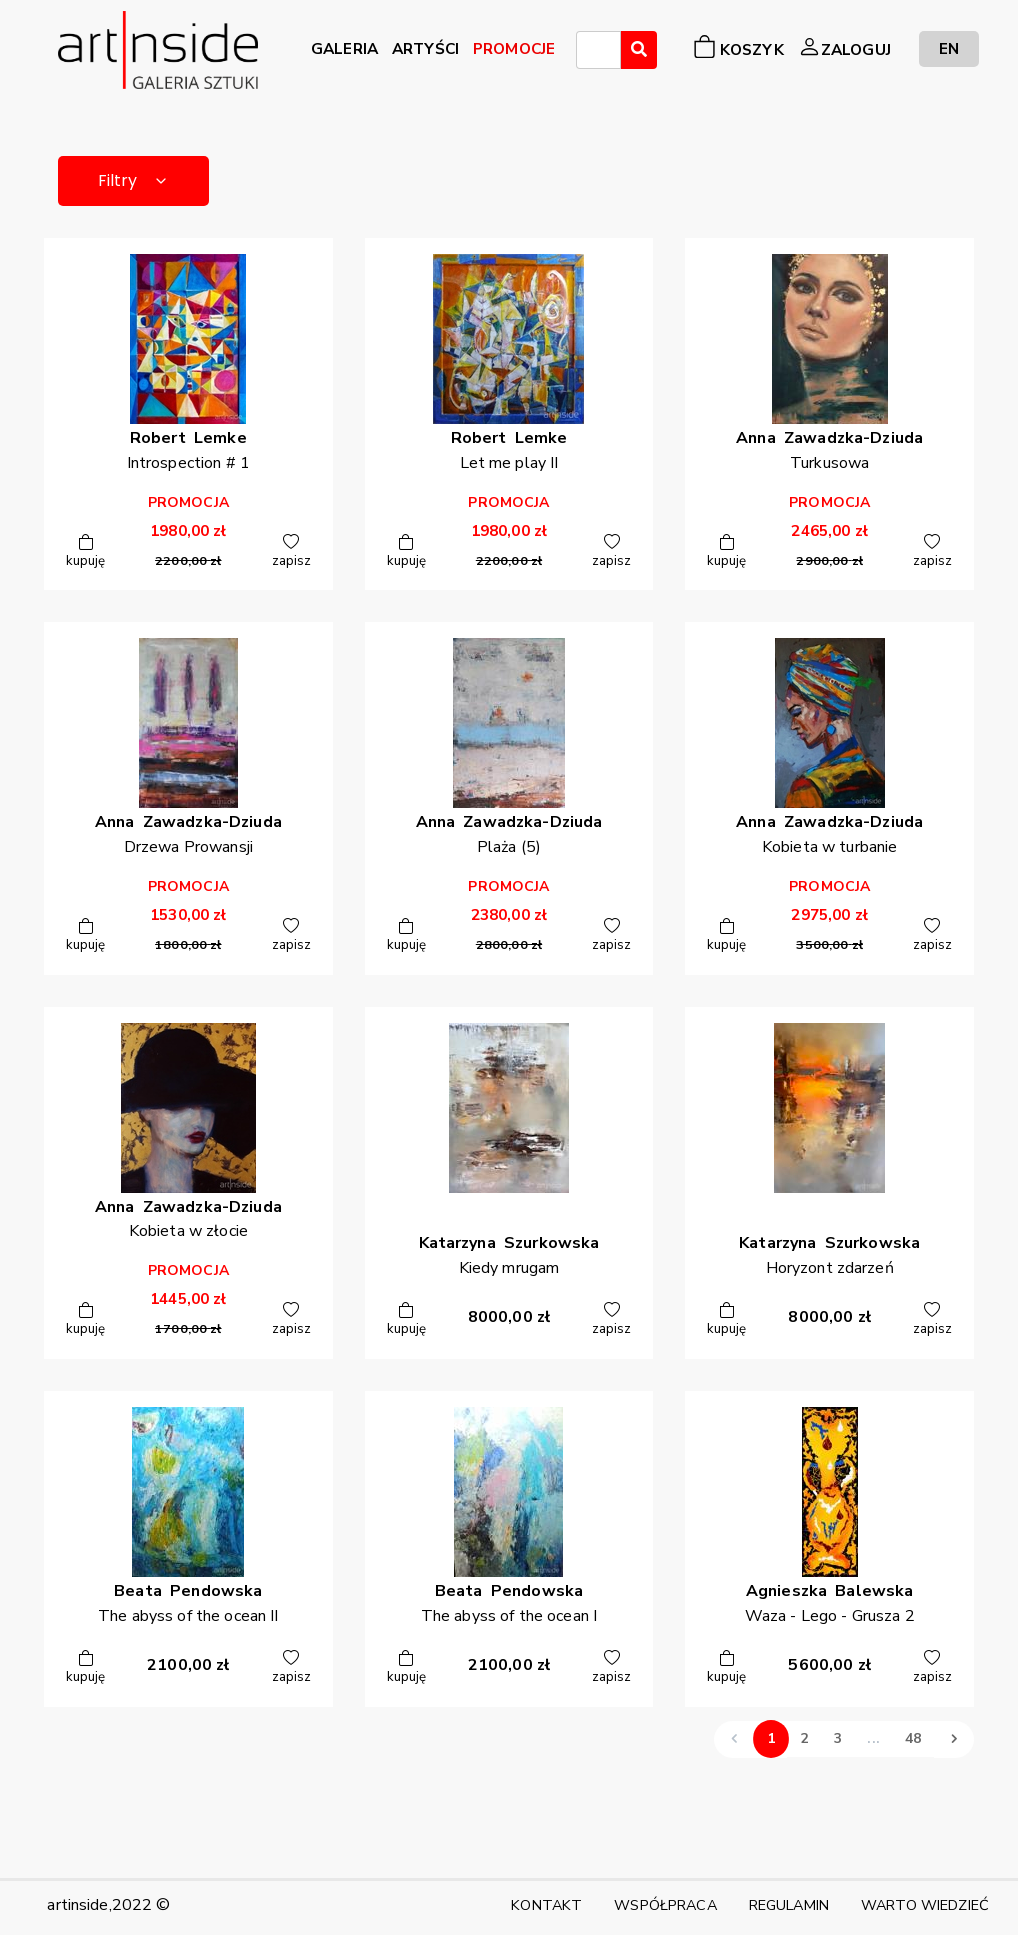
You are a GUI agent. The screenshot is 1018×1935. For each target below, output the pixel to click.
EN (949, 48)
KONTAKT (546, 1905)
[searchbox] (588, 53)
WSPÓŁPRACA (665, 1905)
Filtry (133, 180)
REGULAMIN (789, 1905)
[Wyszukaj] (639, 50)
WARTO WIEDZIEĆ (925, 1905)
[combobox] (598, 50)
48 (913, 1738)
